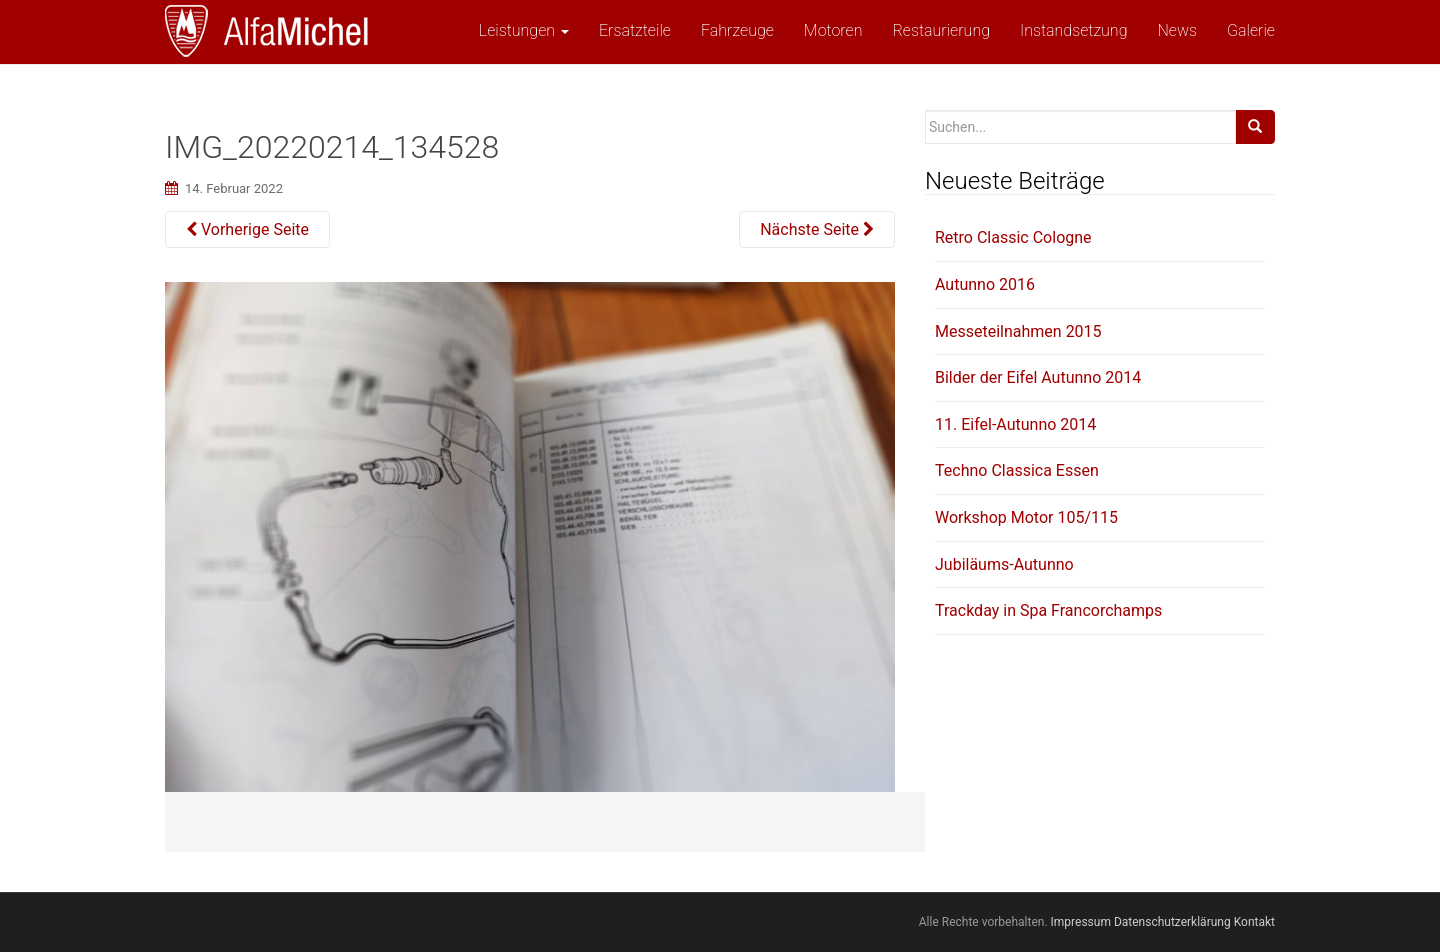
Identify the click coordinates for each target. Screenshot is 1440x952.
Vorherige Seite (247, 229)
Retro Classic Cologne (1013, 237)
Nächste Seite (817, 229)
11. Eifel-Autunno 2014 (1015, 424)
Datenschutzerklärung (1172, 922)
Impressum (1081, 922)
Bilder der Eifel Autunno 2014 (1038, 377)
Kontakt (1254, 922)
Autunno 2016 (985, 284)
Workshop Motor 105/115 (1026, 517)
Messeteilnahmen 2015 (1018, 331)
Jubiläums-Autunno (1004, 564)
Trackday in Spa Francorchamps (1048, 610)
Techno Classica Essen (1017, 470)
